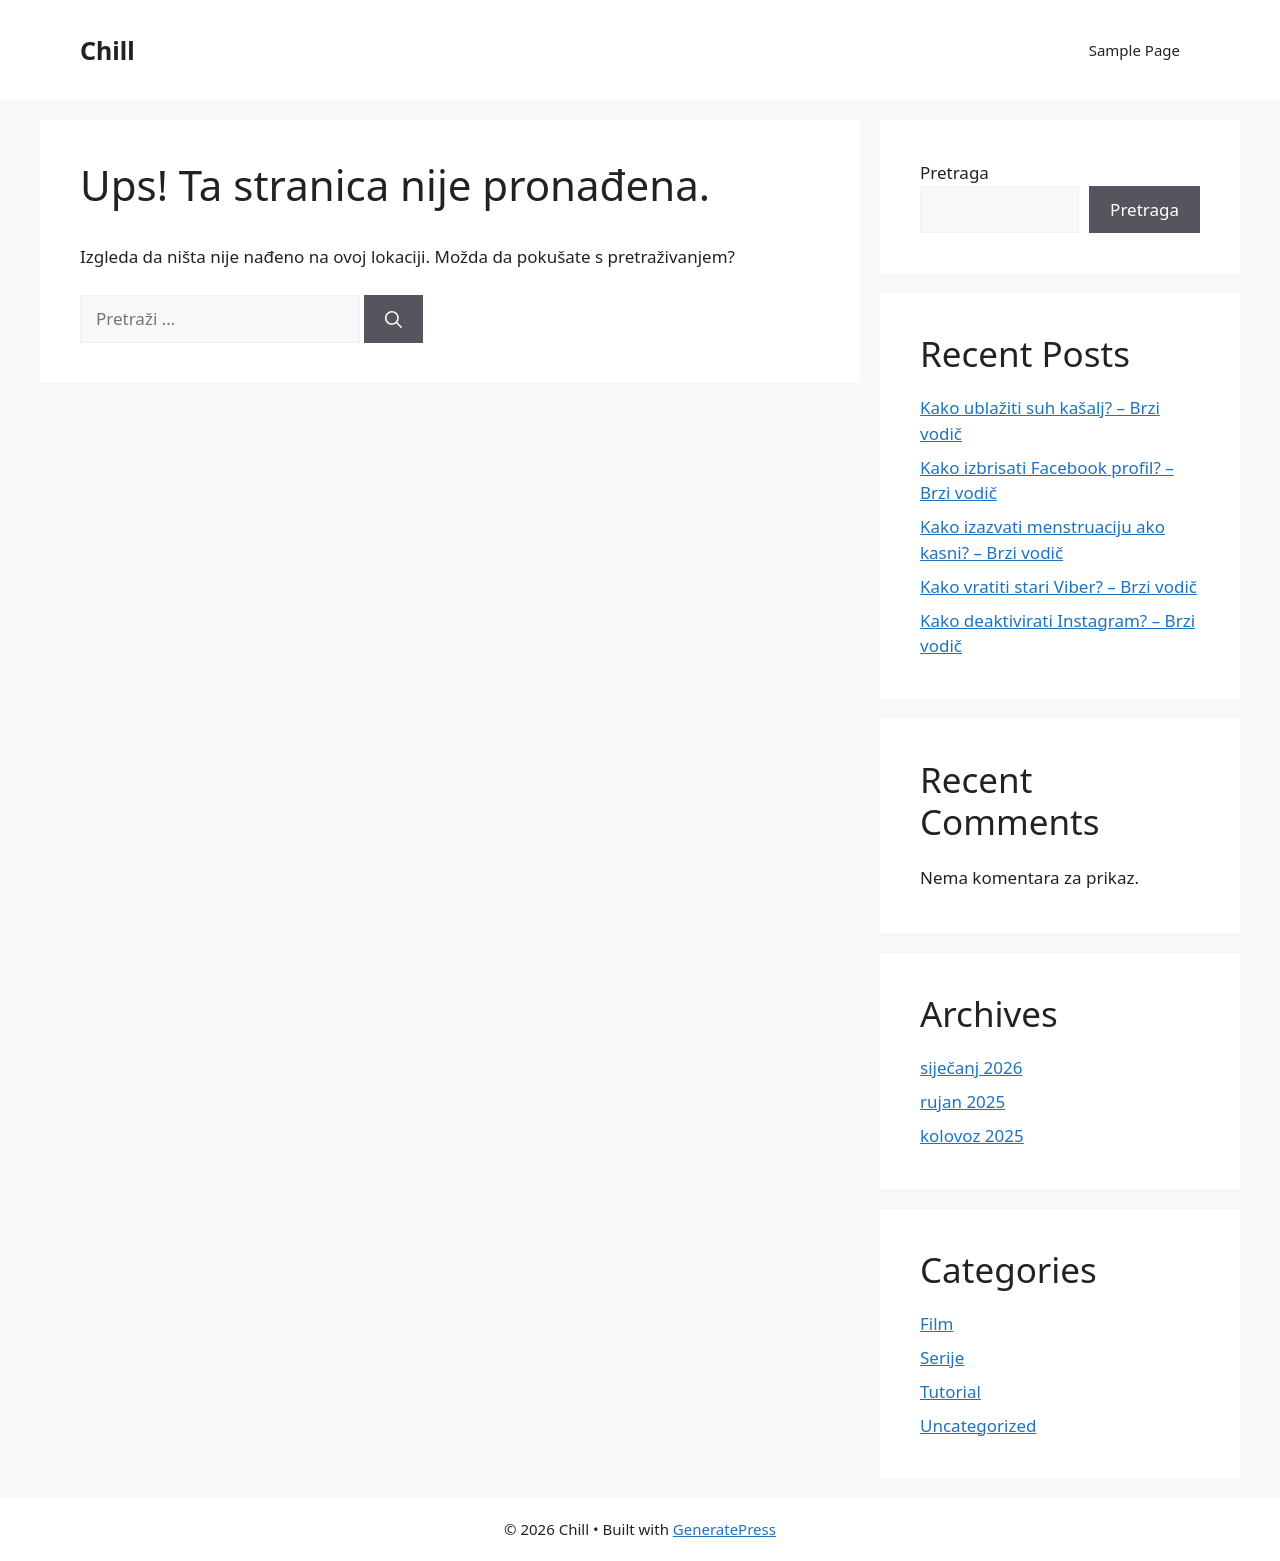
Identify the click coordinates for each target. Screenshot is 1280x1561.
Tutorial (950, 1391)
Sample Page (1134, 50)
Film (937, 1323)
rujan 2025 (962, 1101)
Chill (107, 50)
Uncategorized (978, 1425)
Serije (942, 1357)
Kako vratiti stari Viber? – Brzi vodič (1058, 586)
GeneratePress (724, 1529)
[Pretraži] (393, 319)
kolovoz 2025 (972, 1135)
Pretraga (954, 172)
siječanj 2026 (971, 1067)
